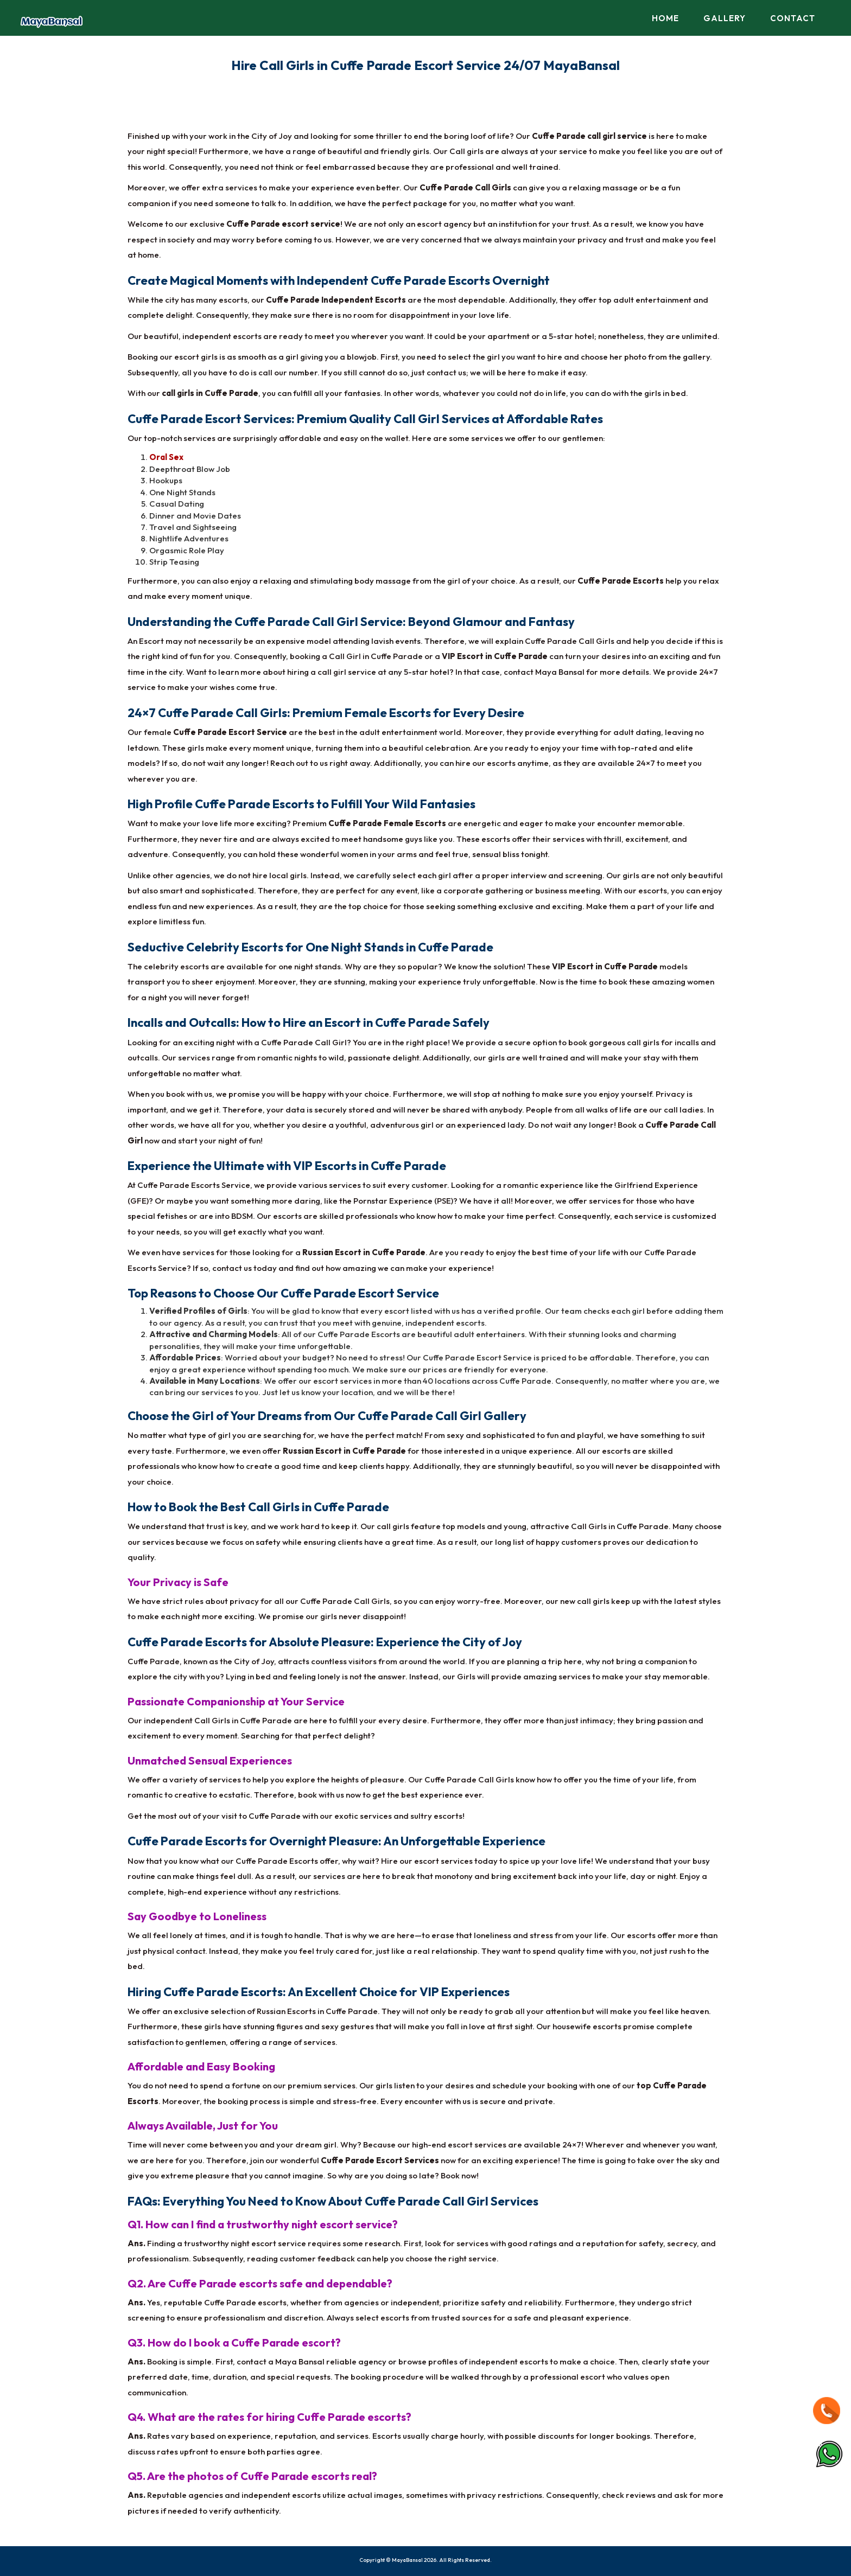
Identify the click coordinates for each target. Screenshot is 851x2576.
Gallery (724, 18)
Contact (792, 18)
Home (665, 18)
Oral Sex (166, 457)
